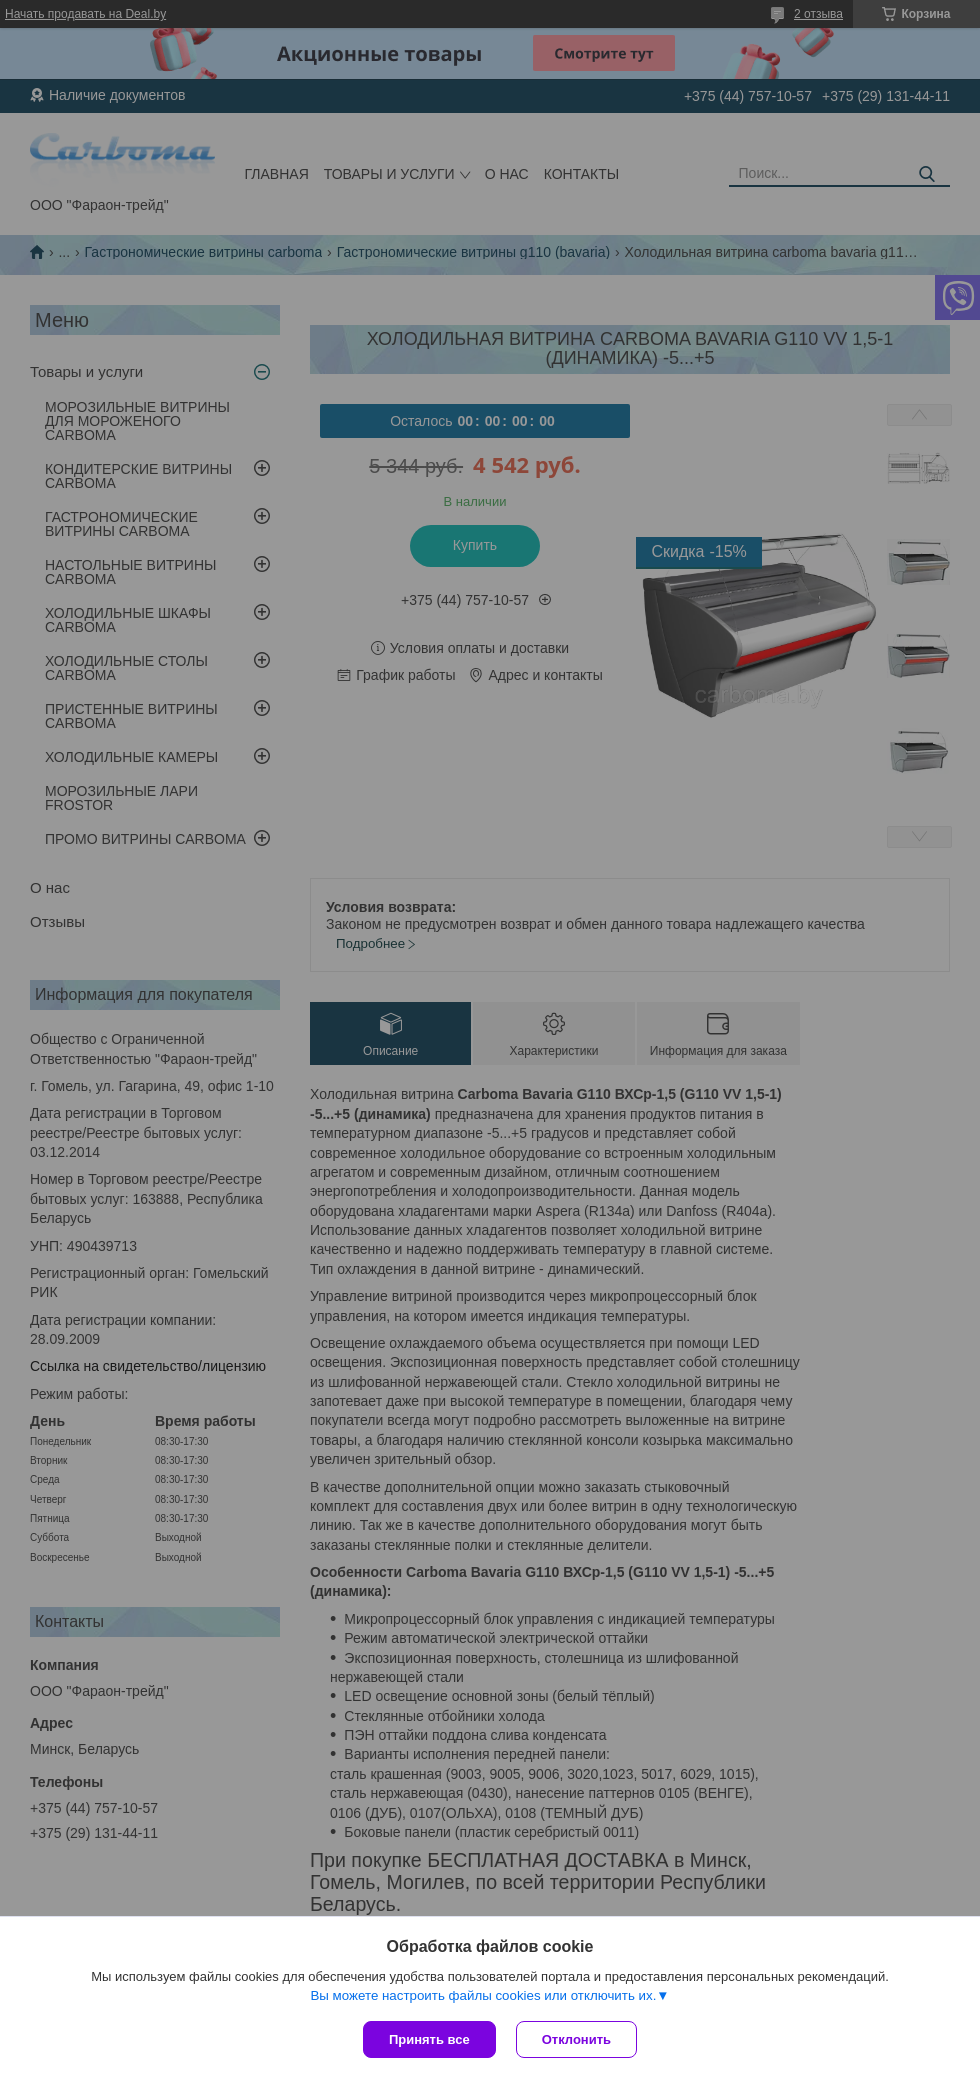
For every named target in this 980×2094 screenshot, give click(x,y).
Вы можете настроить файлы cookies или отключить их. (483, 1995)
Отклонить (576, 2039)
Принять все (429, 2039)
